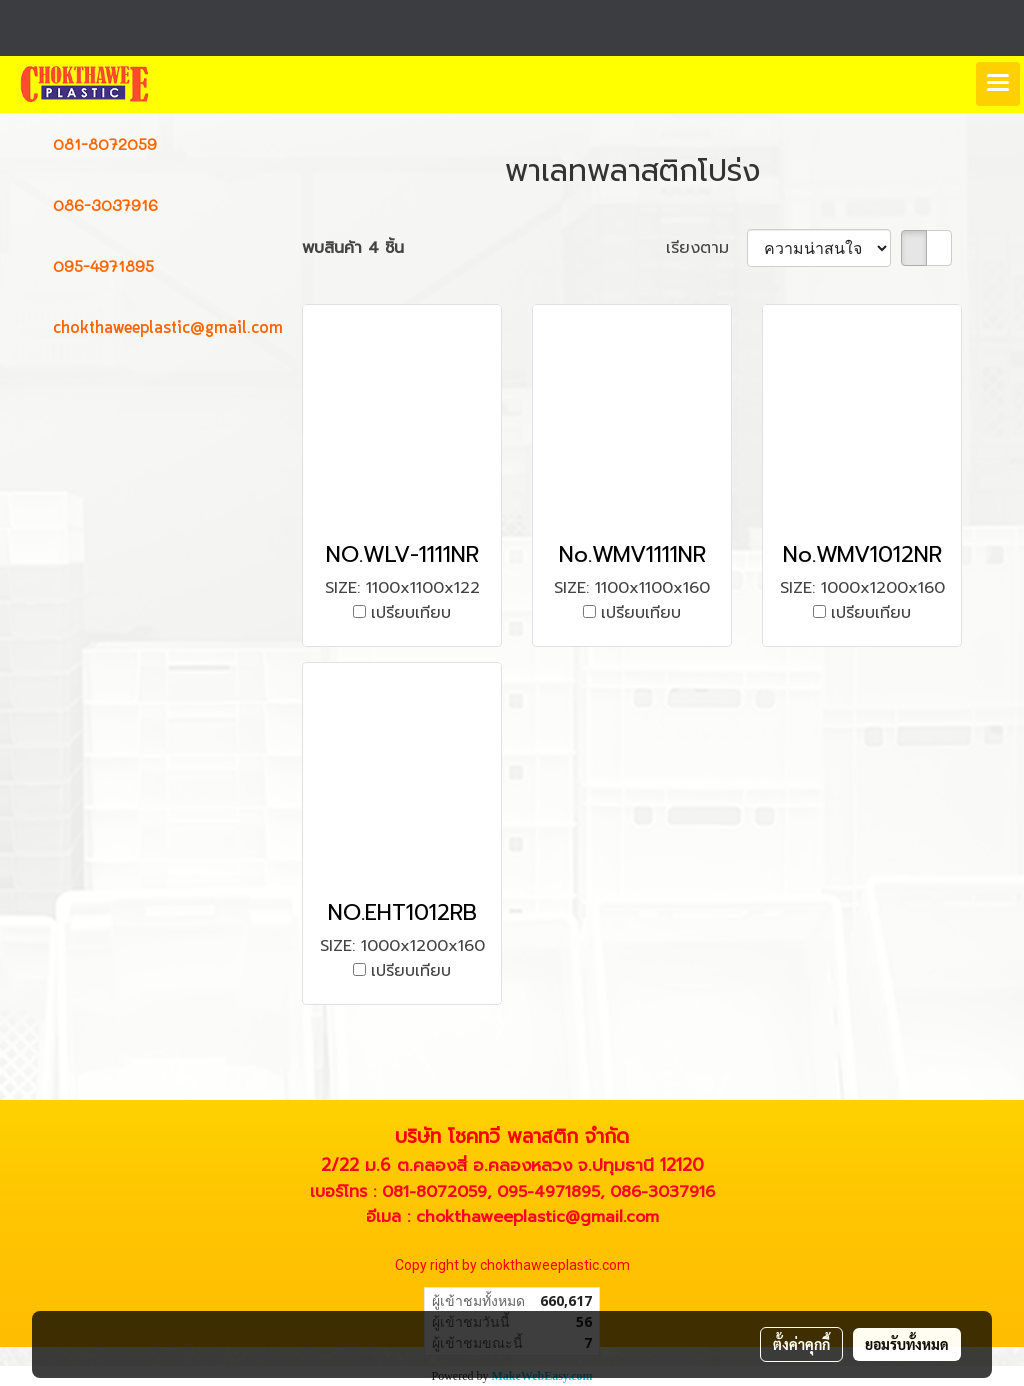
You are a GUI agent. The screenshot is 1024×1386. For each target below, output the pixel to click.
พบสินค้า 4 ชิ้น (353, 248)
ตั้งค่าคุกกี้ (801, 1344)
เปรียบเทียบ (411, 613)
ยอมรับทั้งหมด (907, 1344)
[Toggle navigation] (998, 84)
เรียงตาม (706, 248)
